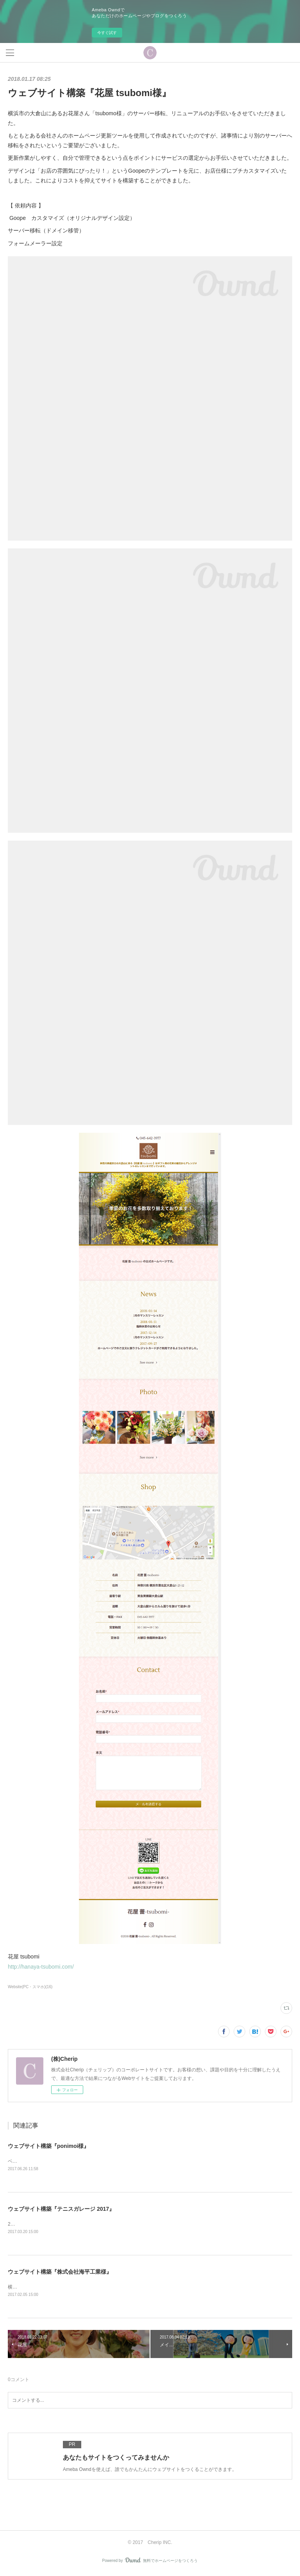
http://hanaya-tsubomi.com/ (41, 1967)
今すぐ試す (107, 32)
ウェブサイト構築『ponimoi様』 (48, 2146)
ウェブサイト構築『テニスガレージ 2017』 (61, 2209)
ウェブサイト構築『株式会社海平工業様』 (60, 2273)
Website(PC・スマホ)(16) (30, 1987)
